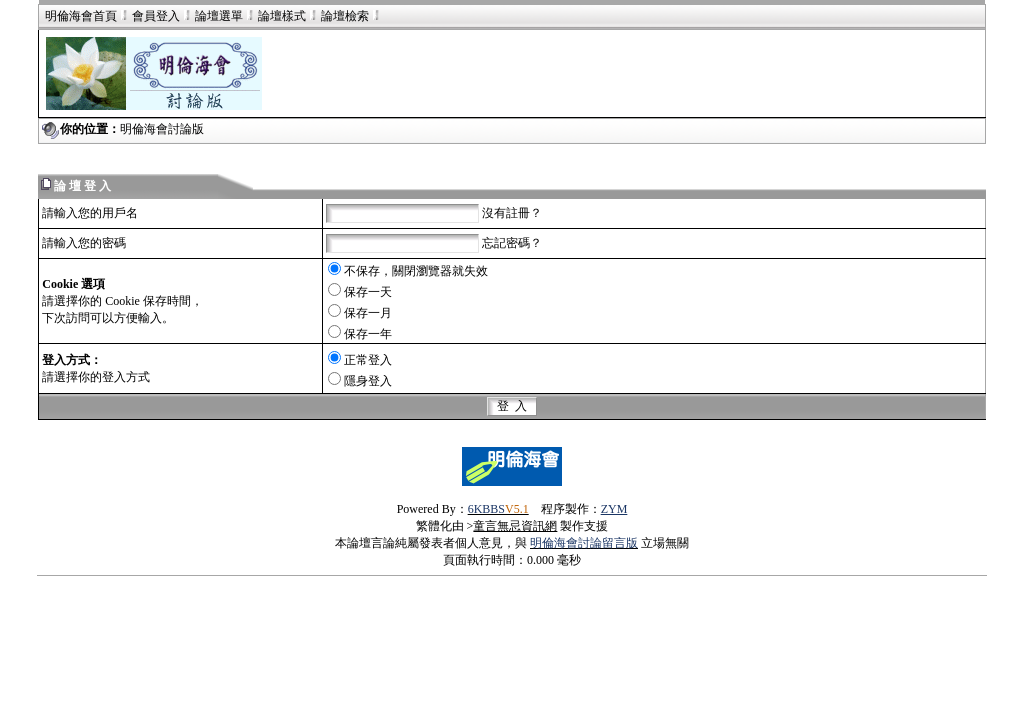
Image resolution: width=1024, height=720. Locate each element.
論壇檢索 (345, 16)
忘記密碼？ (512, 243)
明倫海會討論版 (162, 129)
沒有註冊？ (512, 213)
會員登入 (148, 16)
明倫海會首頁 (81, 16)
